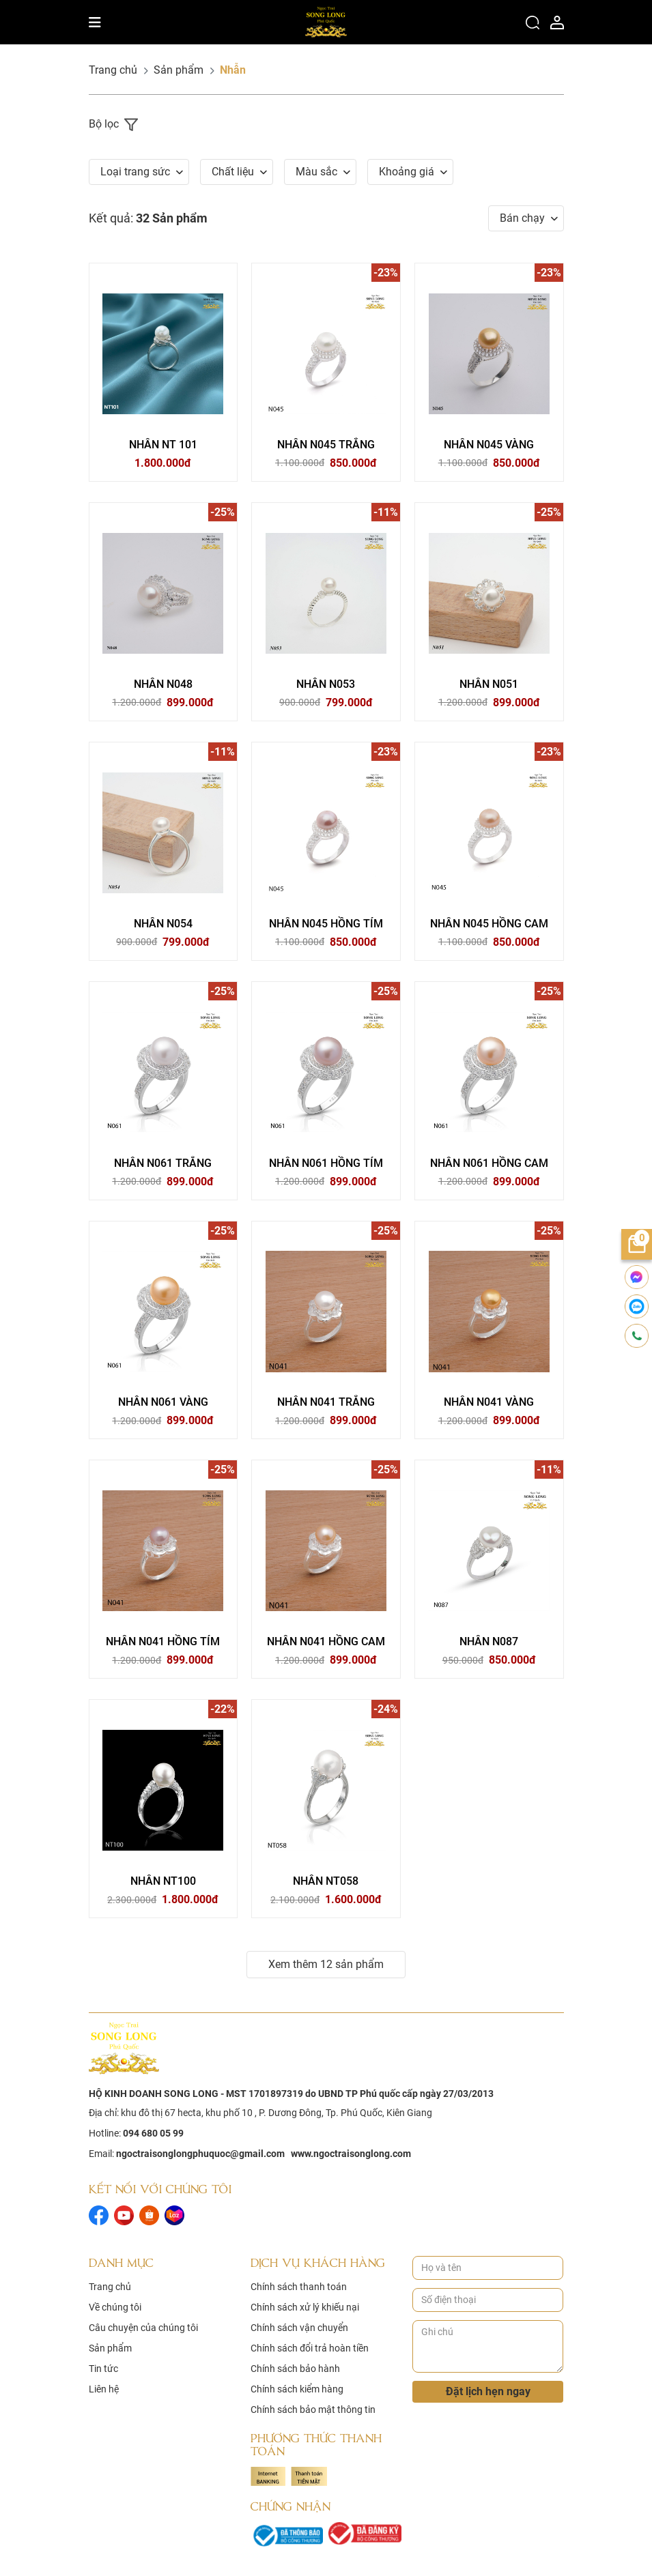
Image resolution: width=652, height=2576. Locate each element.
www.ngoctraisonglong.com (351, 2154)
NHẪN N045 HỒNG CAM (489, 923)
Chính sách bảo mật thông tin (313, 2410)
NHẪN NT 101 (163, 444)
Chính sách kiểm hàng (297, 2389)
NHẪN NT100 (163, 1881)
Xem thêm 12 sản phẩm (326, 1964)
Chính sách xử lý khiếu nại (305, 2307)
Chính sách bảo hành (295, 2369)
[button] (139, 172)
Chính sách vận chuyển (299, 2328)
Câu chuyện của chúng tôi (143, 2328)
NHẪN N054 (163, 923)
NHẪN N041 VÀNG (489, 1402)
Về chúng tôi (115, 2307)
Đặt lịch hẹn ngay (488, 2391)
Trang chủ (113, 69)
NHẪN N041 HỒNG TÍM (163, 1642)
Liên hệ (104, 2389)
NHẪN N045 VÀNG (489, 444)
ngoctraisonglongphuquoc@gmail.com (200, 2154)
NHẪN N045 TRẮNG (326, 444)
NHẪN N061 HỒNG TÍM (326, 1163)
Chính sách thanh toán (299, 2287)
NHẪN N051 (488, 684)
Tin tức (103, 2369)
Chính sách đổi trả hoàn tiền (310, 2348)
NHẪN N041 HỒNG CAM (326, 1642)
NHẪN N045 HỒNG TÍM (326, 923)
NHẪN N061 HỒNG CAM (489, 1163)
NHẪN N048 (163, 684)
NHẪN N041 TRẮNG (326, 1402)
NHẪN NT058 (325, 1881)
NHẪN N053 (325, 684)
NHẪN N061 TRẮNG (163, 1163)
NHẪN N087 (488, 1642)
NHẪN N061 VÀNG (163, 1402)
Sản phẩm (178, 69)
